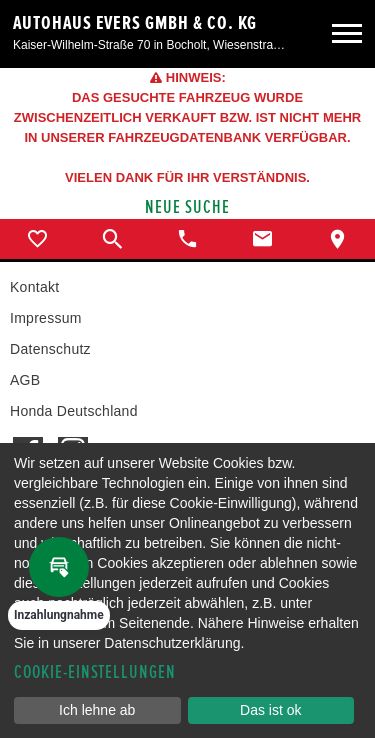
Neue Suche (187, 207)
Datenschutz (50, 349)
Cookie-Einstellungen (95, 672)
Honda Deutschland (74, 411)
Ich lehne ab (97, 710)
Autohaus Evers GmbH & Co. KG (135, 23)
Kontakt (34, 287)
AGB (25, 380)
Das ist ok (270, 710)
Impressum (46, 318)
